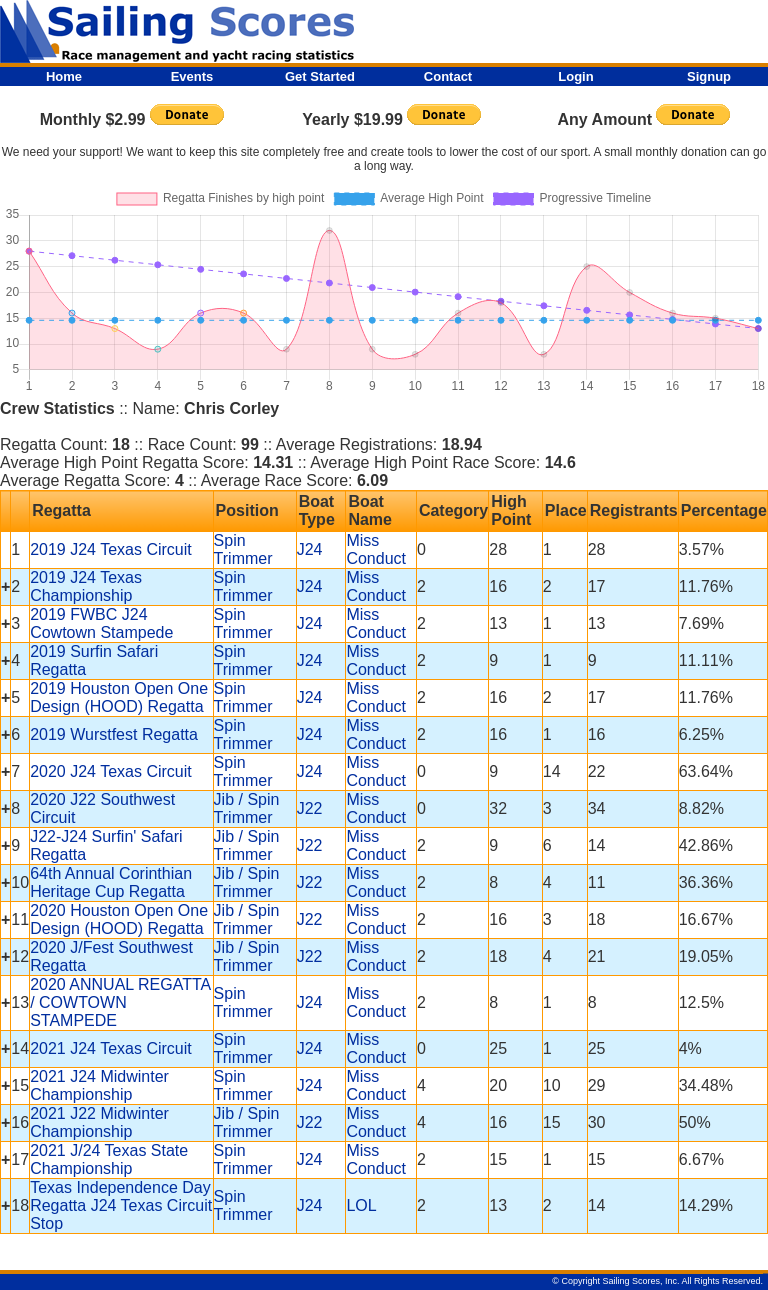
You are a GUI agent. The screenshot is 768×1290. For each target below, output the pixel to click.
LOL (361, 1205)
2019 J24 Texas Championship (86, 586)
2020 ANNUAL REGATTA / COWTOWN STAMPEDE (120, 1002)
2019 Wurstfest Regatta (114, 734)
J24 (310, 549)
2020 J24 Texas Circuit (111, 771)
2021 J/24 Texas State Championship (109, 1159)
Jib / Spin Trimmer (247, 808)
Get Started (320, 76)
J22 (310, 808)
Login (575, 76)
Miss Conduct (376, 549)
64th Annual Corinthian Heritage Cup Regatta (111, 882)
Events (192, 76)
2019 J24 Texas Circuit (111, 549)
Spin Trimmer (243, 549)
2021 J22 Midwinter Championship (99, 1122)
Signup (709, 76)
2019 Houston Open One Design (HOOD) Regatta (119, 697)
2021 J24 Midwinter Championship (99, 1085)
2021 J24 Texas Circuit (111, 1048)
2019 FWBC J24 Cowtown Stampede (101, 623)
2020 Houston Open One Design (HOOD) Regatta (119, 919)
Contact (448, 76)
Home (64, 76)
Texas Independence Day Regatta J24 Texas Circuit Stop (121, 1205)
